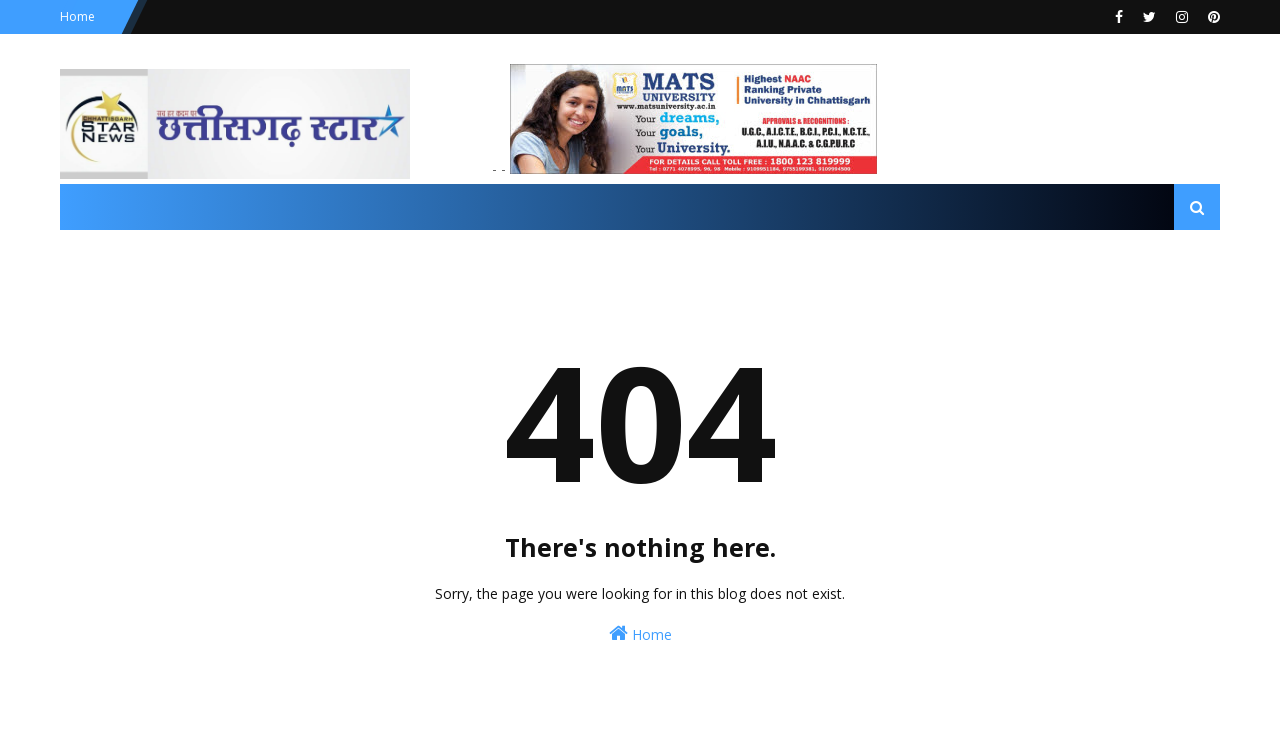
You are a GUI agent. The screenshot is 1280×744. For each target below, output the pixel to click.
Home (77, 16)
